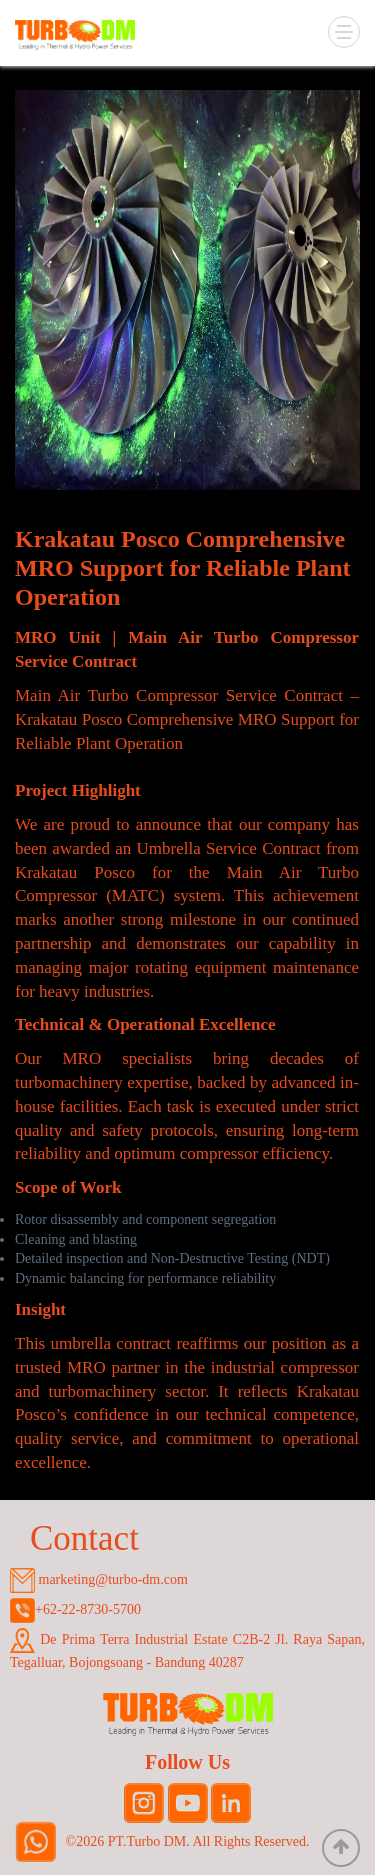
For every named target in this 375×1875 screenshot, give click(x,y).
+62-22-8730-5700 (75, 1610)
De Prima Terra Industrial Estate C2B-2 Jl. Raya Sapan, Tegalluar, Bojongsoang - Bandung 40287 (187, 1649)
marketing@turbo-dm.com (99, 1580)
